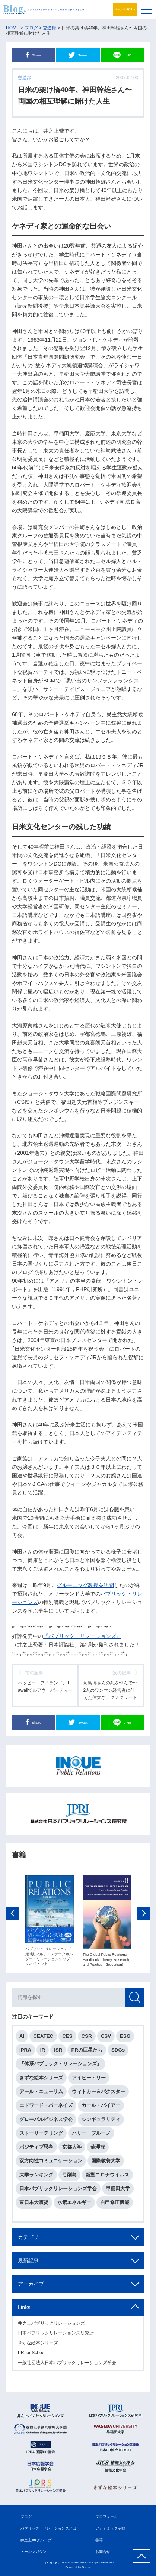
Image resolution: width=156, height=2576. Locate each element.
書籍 (99, 2540)
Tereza (86, 2567)
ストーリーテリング (41, 2136)
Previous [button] (12, 1916)
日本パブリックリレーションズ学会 (58, 2191)
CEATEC (43, 2038)
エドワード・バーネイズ (46, 2108)
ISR (58, 2052)
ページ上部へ (141, 2556)
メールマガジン (124, 9)
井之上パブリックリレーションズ (51, 2325)
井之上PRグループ (35, 2540)
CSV (106, 2038)
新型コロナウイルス (107, 2177)
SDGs (118, 2052)
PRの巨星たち (86, 2052)
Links (24, 2310)
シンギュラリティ (101, 2121)
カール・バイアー (101, 2108)
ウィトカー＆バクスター (98, 2094)
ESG (125, 2038)
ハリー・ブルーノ (91, 2136)
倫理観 (97, 2149)
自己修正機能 (114, 2205)
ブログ (26, 2517)
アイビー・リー (89, 2080)
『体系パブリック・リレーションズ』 (60, 2066)
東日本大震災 (33, 2205)
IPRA (25, 2052)
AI (21, 2038)
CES (67, 2038)
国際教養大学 (105, 2163)
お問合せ (102, 2552)
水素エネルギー (74, 2205)
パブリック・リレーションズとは (48, 2528)
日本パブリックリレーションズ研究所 (56, 2335)
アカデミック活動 (110, 2528)
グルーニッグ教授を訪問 (85, 1585)
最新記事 (28, 2263)
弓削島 (69, 2177)
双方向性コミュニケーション (50, 2163)
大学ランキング (36, 2177)
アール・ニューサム (41, 2094)
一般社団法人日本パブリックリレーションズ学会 (67, 2364)
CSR (87, 2038)
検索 (134, 1999)
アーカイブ (31, 2286)
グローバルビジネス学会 (46, 2121)
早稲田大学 (118, 2191)
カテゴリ (28, 2240)
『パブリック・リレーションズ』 (82, 1636)
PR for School (31, 2355)
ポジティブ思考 (36, 2149)
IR (42, 2052)
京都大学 (72, 2149)
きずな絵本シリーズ (41, 2080)
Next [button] (143, 1916)
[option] (49, 1923)
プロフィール (106, 2517)
